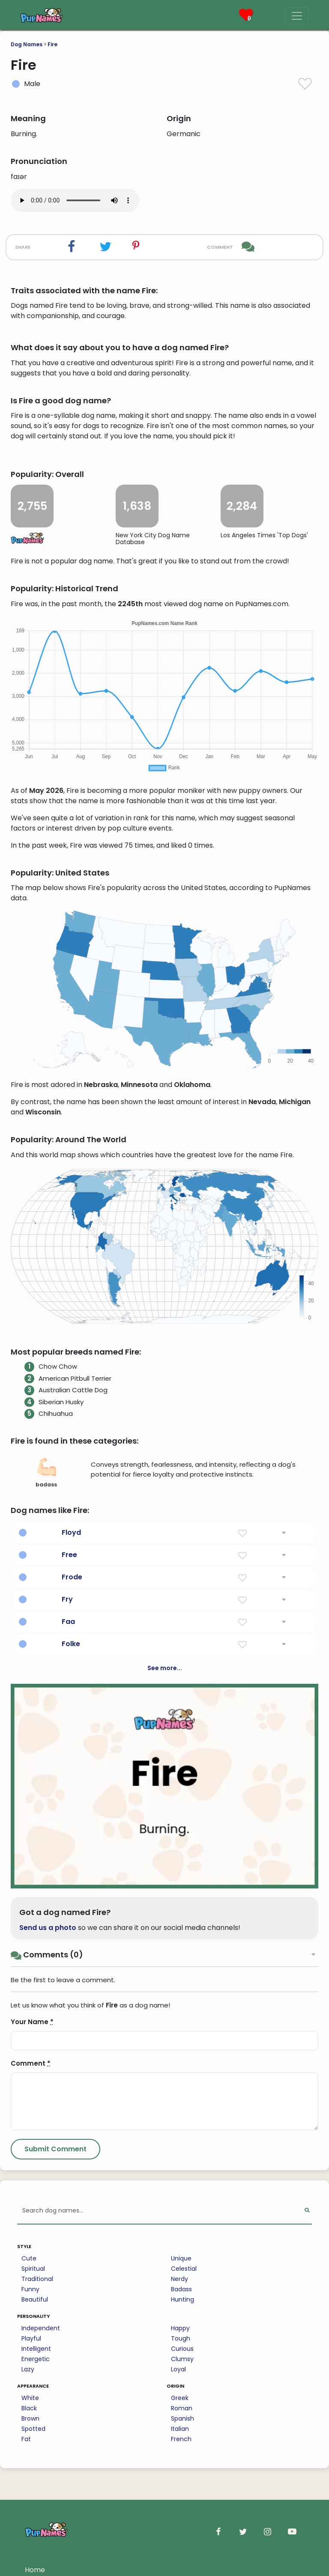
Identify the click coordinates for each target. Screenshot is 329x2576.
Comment (31, 2063)
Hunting (182, 2299)
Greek (179, 2398)
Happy (180, 2328)
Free (69, 1555)
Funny (30, 2289)
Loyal (178, 2369)
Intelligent (36, 2348)
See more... (164, 1668)
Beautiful (34, 2299)
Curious (182, 2348)
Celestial (184, 2268)
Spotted (33, 2428)
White (30, 2398)
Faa (68, 1621)
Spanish (182, 2418)
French (181, 2439)
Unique (181, 2258)
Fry (67, 1599)
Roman (181, 2408)
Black (29, 2408)
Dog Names (26, 44)
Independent (40, 2328)
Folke (71, 1644)
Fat (26, 2439)
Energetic (35, 2359)
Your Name (32, 2021)
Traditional (37, 2279)
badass (46, 1472)
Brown (30, 2418)
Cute (28, 2258)
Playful (31, 2338)
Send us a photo (47, 1928)
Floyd (71, 1532)
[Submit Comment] (55, 2149)
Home (35, 2570)
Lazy (27, 2369)
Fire (52, 44)
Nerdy (179, 2279)
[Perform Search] (307, 2211)
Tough (180, 2338)
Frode (72, 1577)
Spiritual (33, 2268)
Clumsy (182, 2359)
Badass (181, 2289)
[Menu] (297, 15)
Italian (180, 2428)
